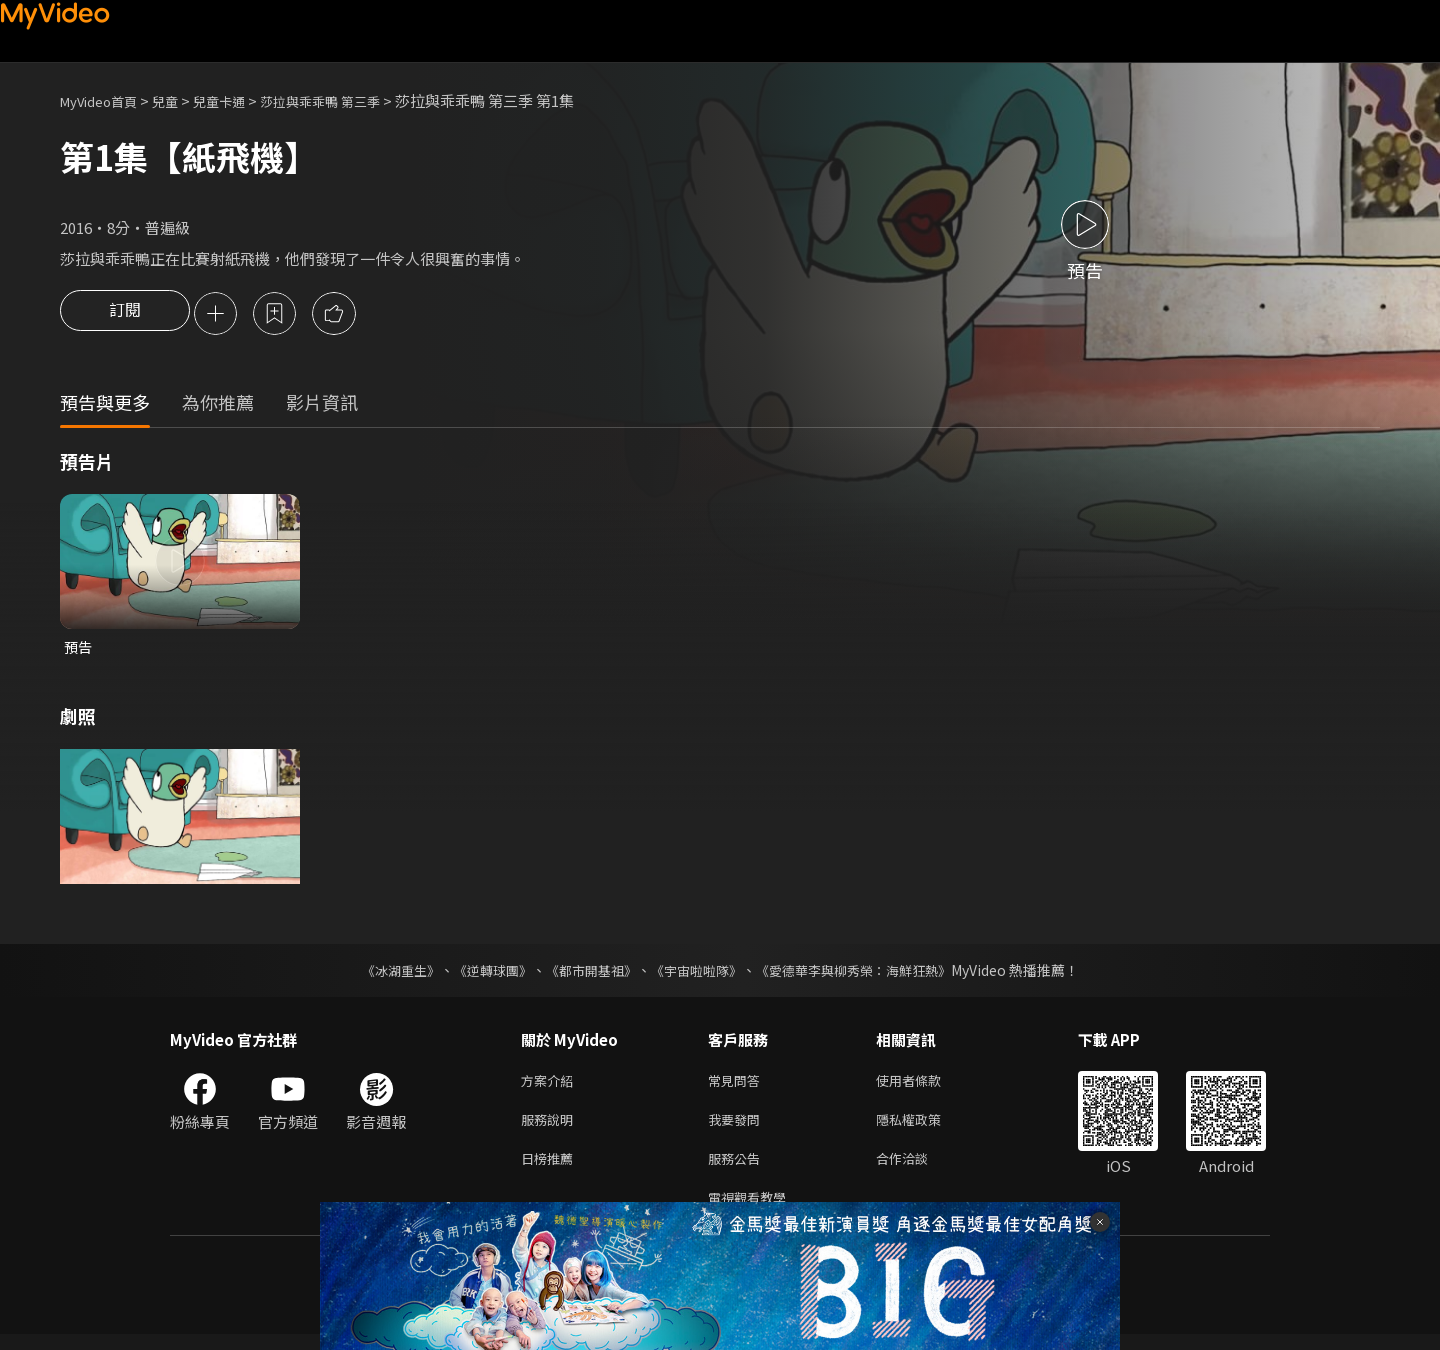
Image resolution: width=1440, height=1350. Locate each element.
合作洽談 (918, 1169)
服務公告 (738, 1169)
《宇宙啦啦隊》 (698, 974)
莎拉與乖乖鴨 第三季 (355, 100)
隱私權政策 (925, 1127)
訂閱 (125, 315)
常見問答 (738, 1085)
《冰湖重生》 (383, 974)
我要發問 (738, 1127)
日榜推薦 (551, 1169)
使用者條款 (925, 1085)
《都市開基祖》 (586, 974)
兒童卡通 (241, 100)
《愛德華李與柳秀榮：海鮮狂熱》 (866, 974)
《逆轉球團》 (481, 974)
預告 (79, 649)
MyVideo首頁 (105, 100)
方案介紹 (551, 1085)
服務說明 (551, 1127)
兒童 (181, 100)
